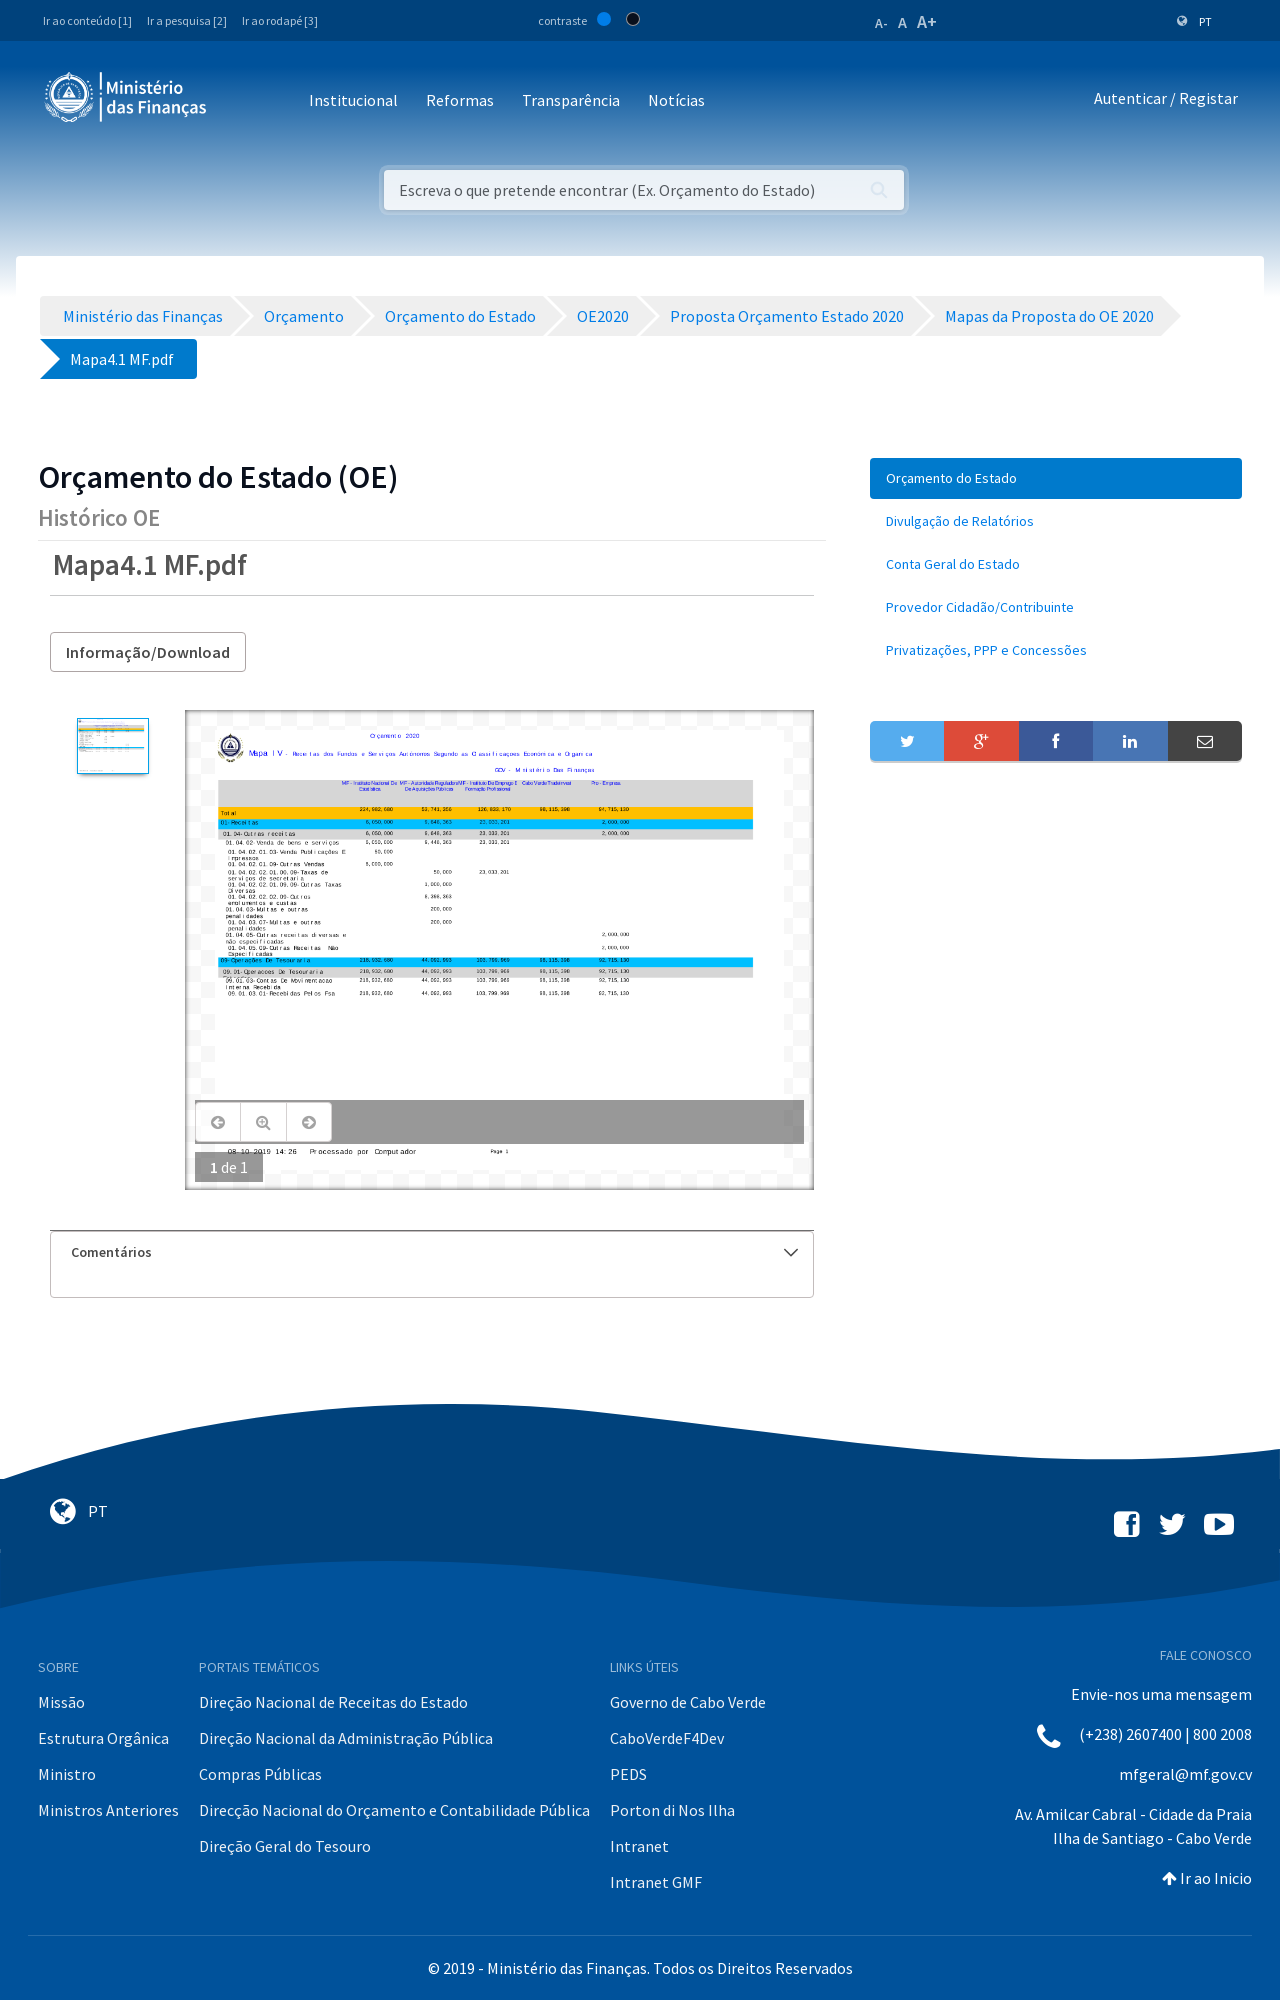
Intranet (639, 1846)
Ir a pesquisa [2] (187, 20)
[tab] (432, 1252)
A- (881, 23)
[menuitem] (1056, 478)
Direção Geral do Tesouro (285, 1846)
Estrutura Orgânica (103, 1738)
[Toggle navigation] (238, 101)
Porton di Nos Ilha (672, 1810)
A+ (927, 21)
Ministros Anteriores (108, 1810)
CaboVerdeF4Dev (667, 1738)
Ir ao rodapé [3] (280, 20)
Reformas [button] (460, 100)
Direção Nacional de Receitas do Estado (333, 1702)
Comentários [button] (434, 1252)
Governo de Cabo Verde (688, 1702)
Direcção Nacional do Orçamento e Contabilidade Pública (394, 1810)
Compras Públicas (260, 1774)
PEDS (628, 1774)
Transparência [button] (571, 100)
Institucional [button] (353, 100)
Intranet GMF (656, 1882)
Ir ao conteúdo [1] (87, 20)
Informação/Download (148, 652)
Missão (61, 1702)
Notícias (676, 100)
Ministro (67, 1774)
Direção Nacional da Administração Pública (346, 1738)
